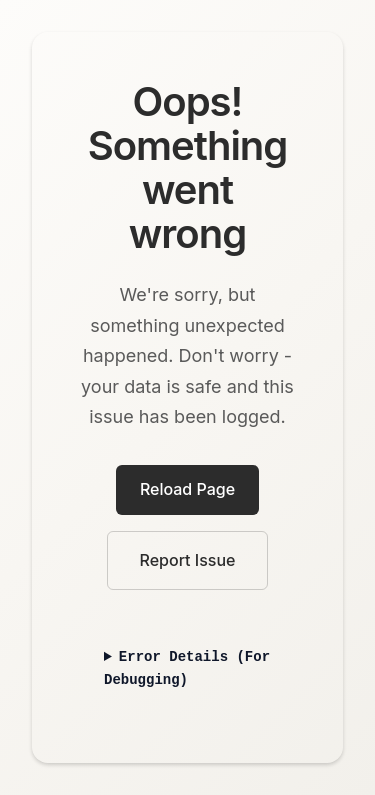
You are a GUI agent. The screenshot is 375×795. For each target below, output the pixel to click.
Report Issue (188, 560)
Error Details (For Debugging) (187, 667)
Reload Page (187, 489)
